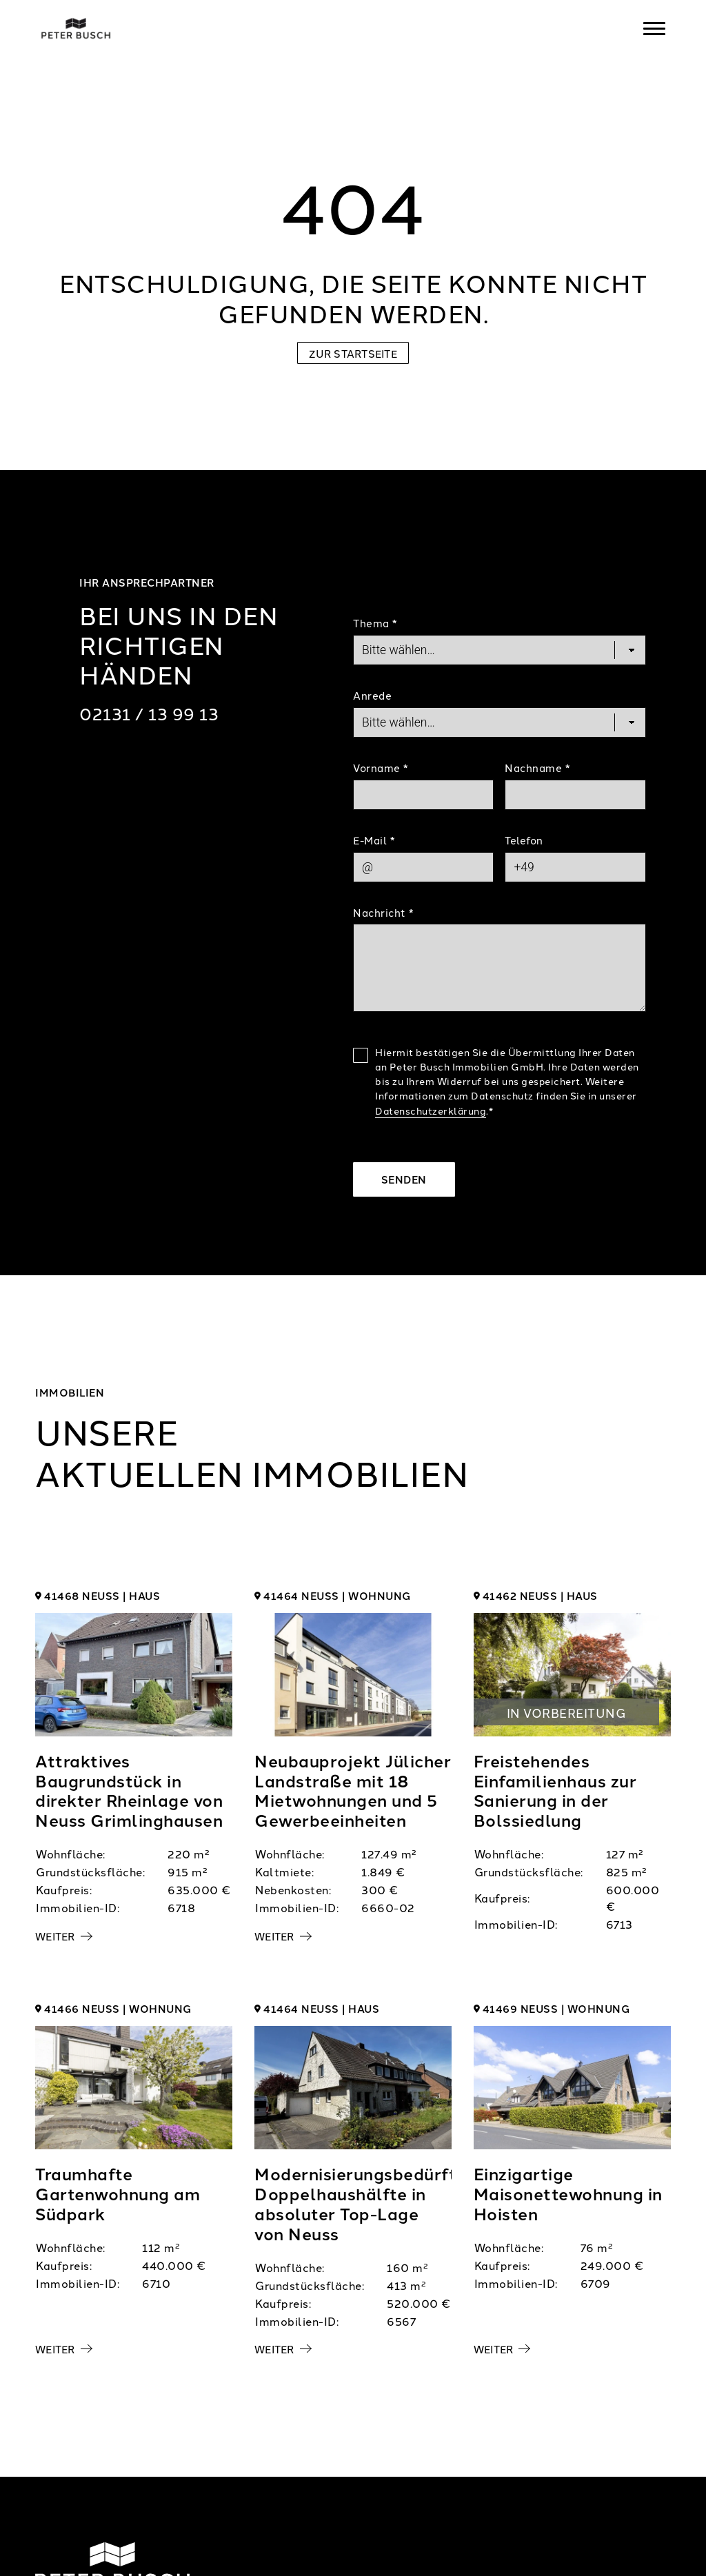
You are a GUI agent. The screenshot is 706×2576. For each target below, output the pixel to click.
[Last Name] (575, 795)
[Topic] (499, 650)
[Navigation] (654, 28)
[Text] (499, 968)
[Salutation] (499, 722)
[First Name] (423, 795)
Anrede (372, 695)
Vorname (380, 767)
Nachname (537, 767)
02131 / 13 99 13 (149, 713)
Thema (375, 623)
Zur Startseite (353, 353)
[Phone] (575, 867)
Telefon (524, 840)
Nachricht (383, 912)
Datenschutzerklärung (430, 1110)
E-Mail (373, 840)
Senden (404, 1179)
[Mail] (423, 867)
